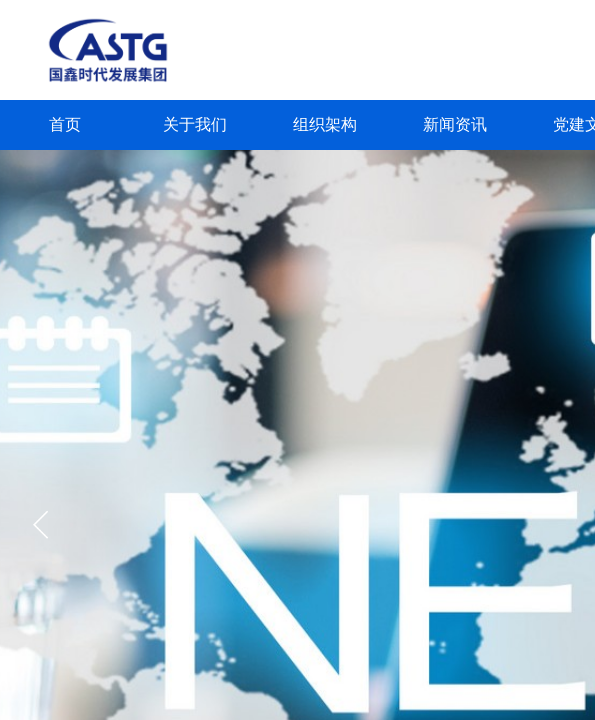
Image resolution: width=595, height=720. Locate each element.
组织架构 (325, 124)
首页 (65, 124)
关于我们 (195, 124)
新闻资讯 (455, 124)
